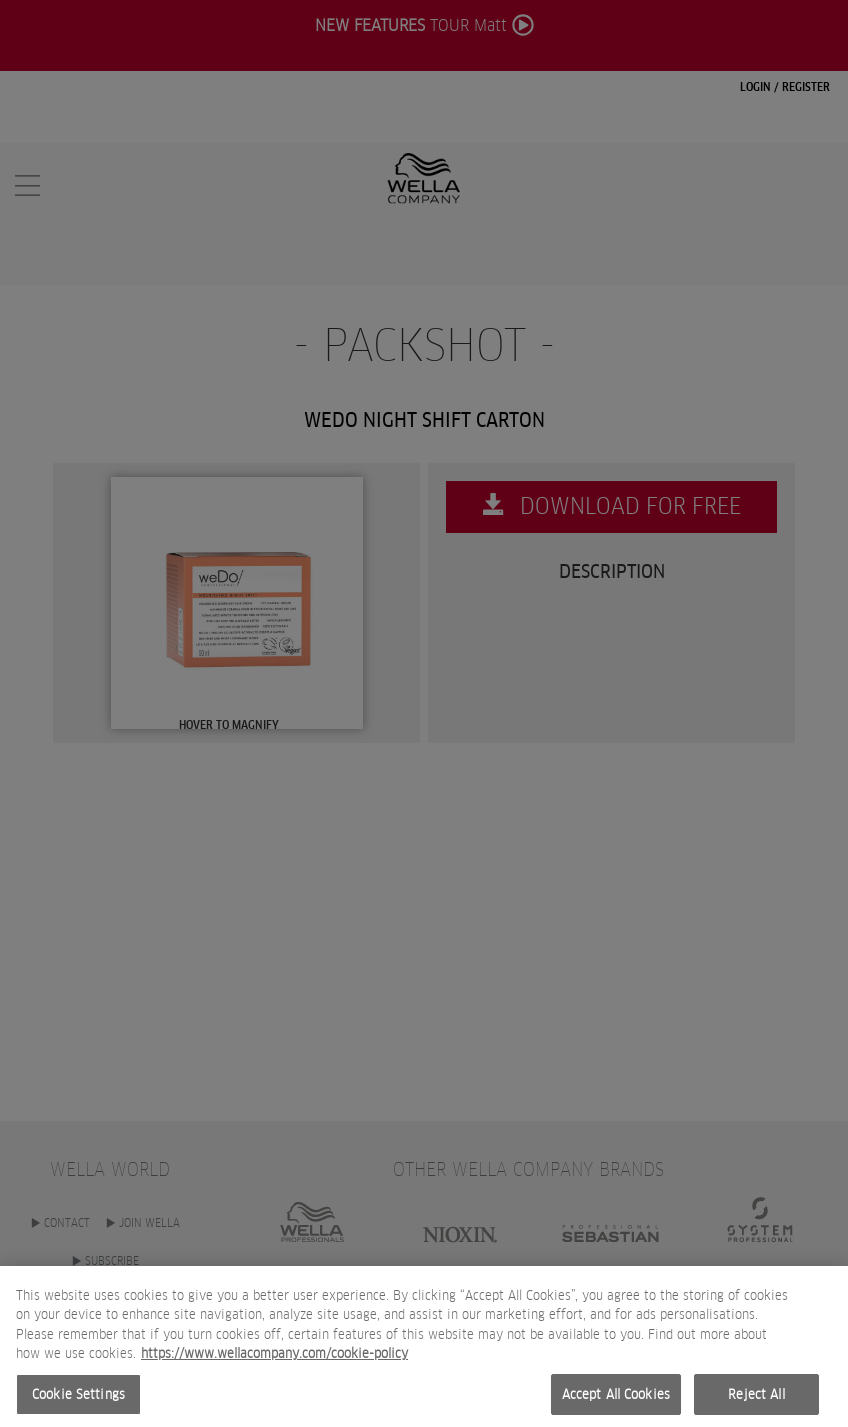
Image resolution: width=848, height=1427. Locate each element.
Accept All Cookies (616, 1403)
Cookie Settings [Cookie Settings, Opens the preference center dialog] (78, 1403)
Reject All (756, 1403)
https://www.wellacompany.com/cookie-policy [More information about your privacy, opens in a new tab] (274, 1363)
